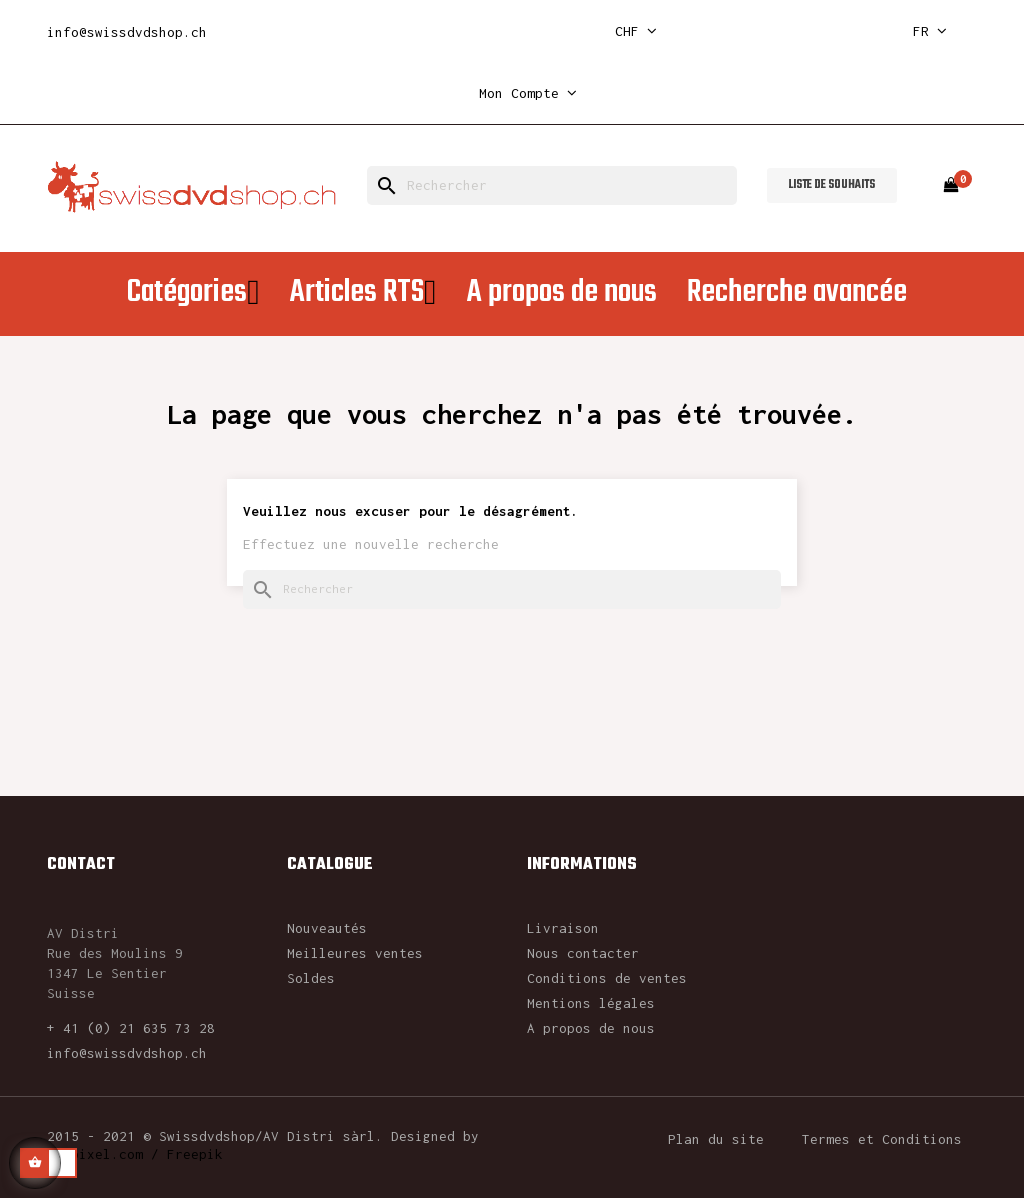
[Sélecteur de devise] (636, 31)
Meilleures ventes (355, 953)
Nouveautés (327, 928)
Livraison (563, 928)
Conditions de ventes (607, 978)
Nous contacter (583, 953)
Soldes (311, 978)
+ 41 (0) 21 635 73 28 (131, 1028)
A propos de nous (591, 1028)
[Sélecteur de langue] (930, 31)
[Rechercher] (552, 185)
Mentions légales (591, 1003)
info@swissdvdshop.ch (127, 32)
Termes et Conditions (882, 1139)
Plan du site (716, 1139)
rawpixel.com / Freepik (135, 1154)
